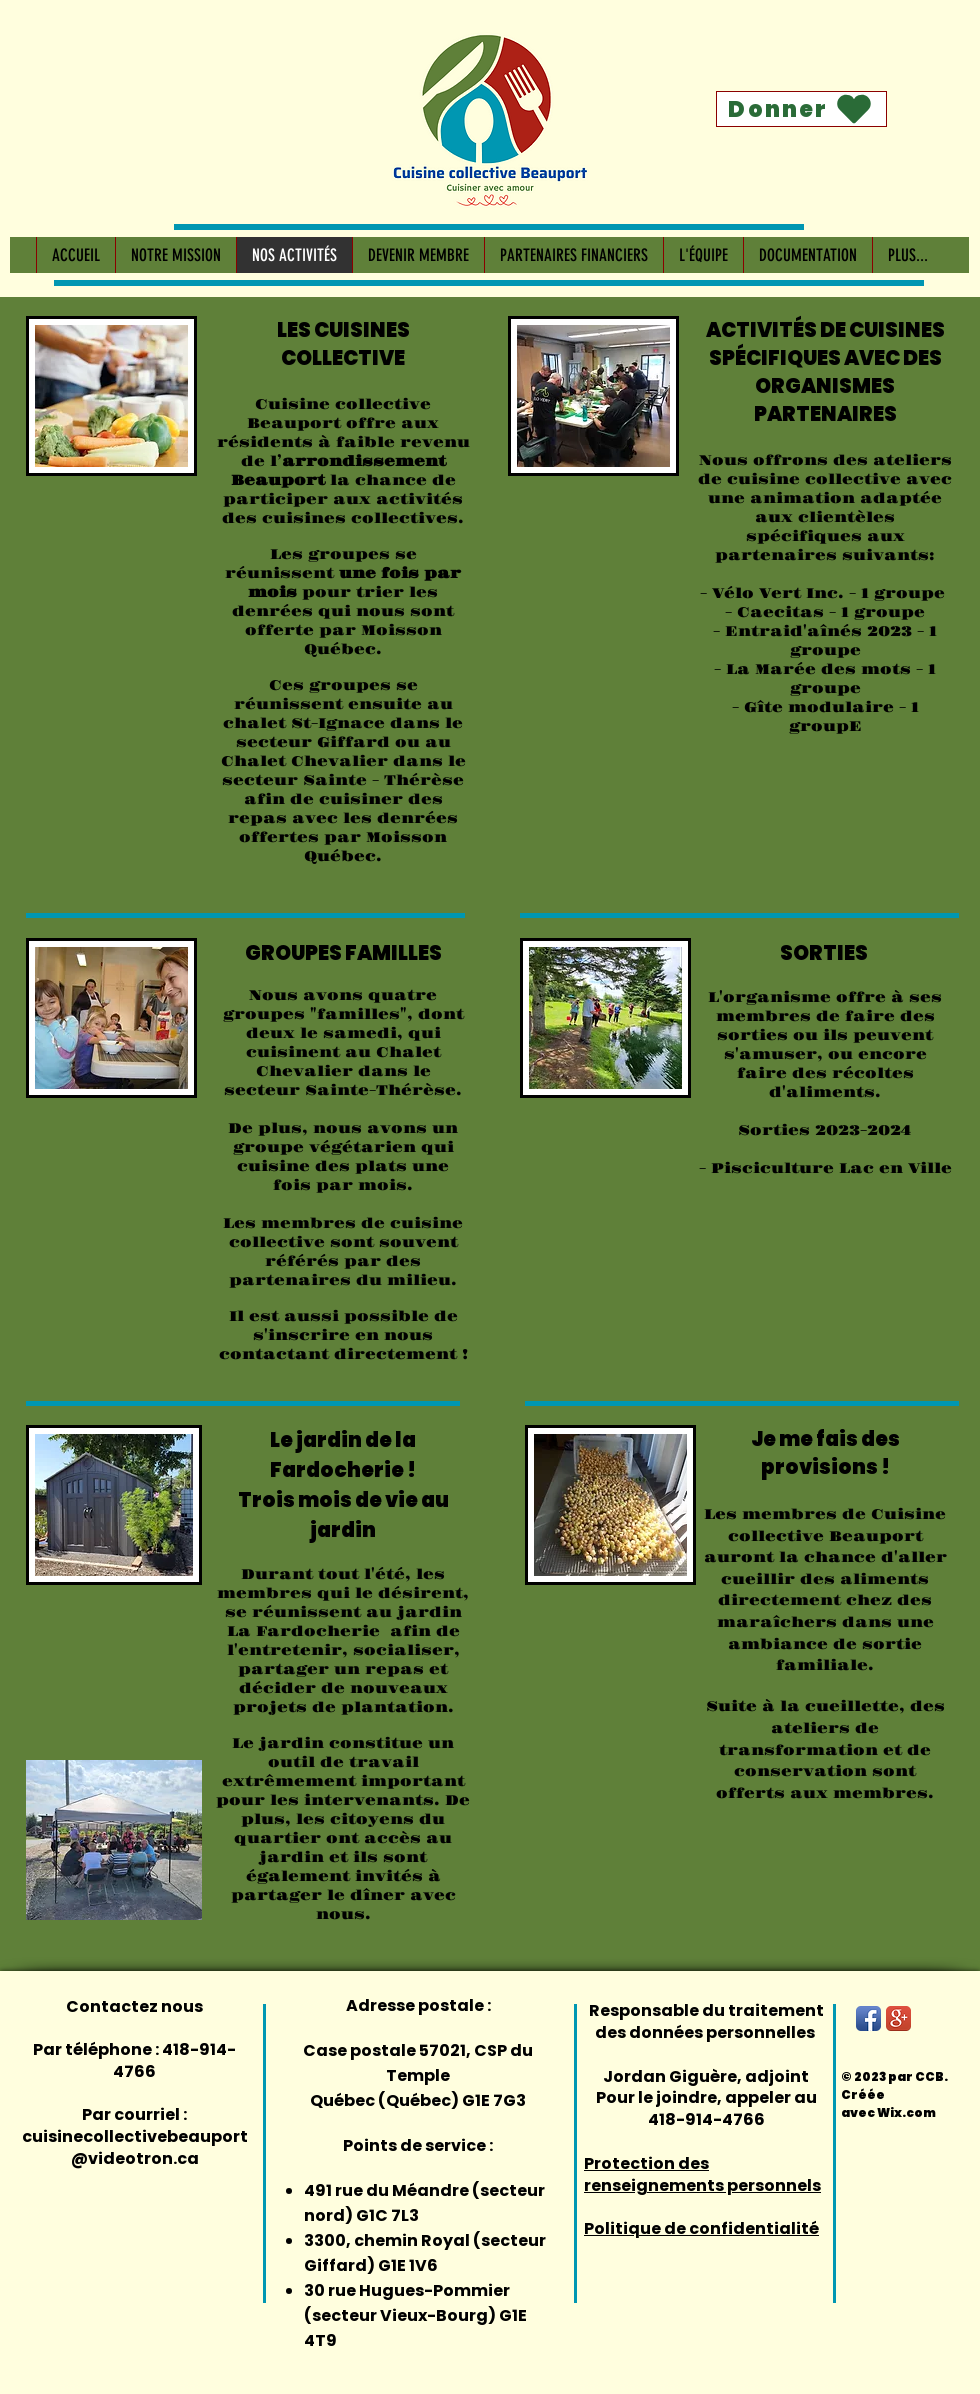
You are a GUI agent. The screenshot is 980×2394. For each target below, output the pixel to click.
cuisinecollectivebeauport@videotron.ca (135, 2147)
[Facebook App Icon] (868, 2018)
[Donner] (801, 109)
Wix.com (906, 2112)
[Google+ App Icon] (898, 2018)
